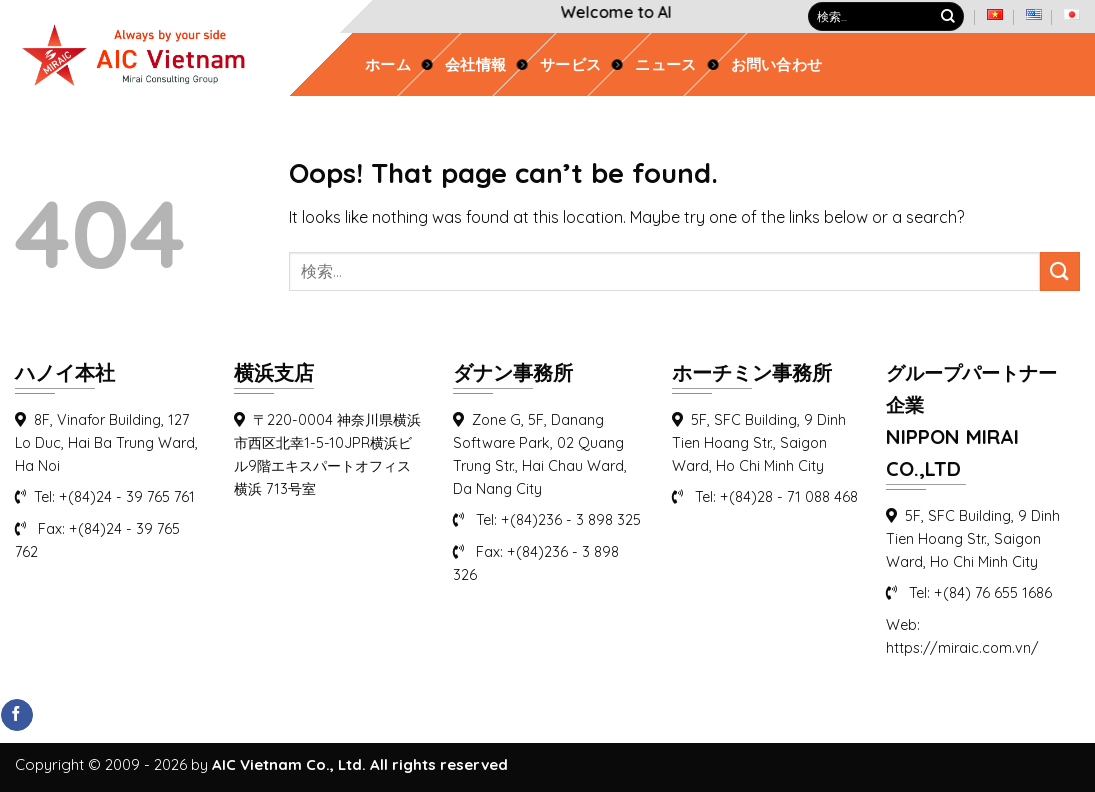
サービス (570, 65)
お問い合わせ (777, 65)
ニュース (665, 65)
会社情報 (475, 65)
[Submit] (948, 17)
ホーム (388, 65)
